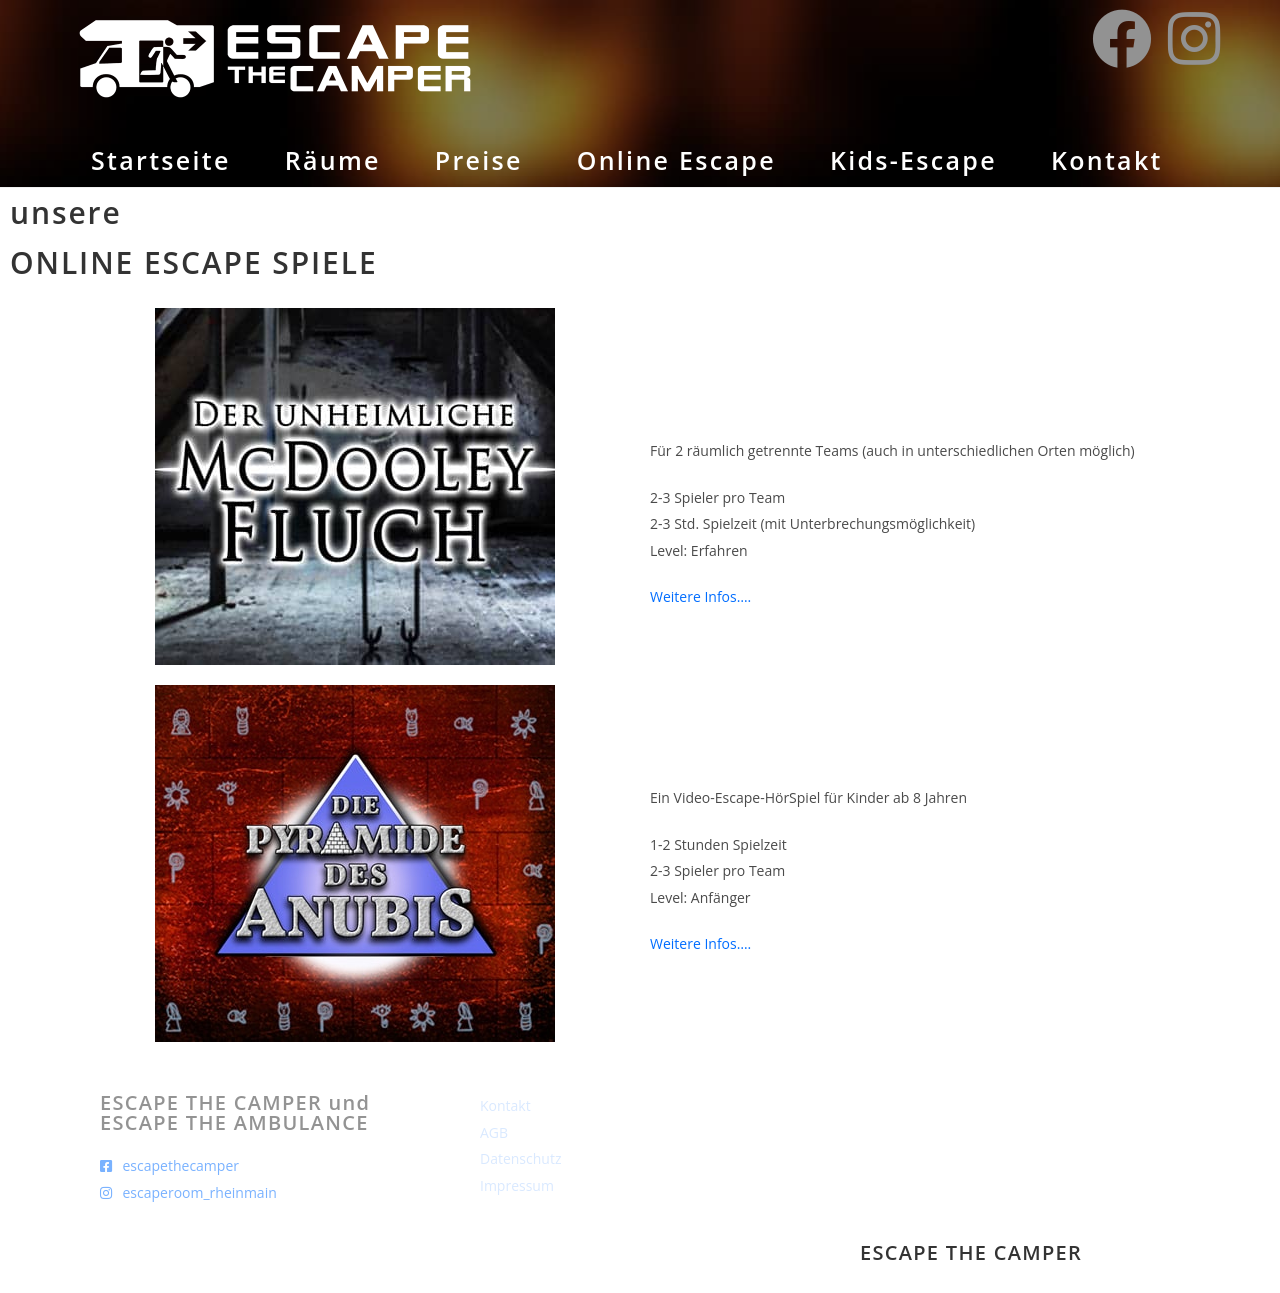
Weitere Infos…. (700, 596)
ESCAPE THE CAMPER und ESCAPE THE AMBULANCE (235, 1112)
